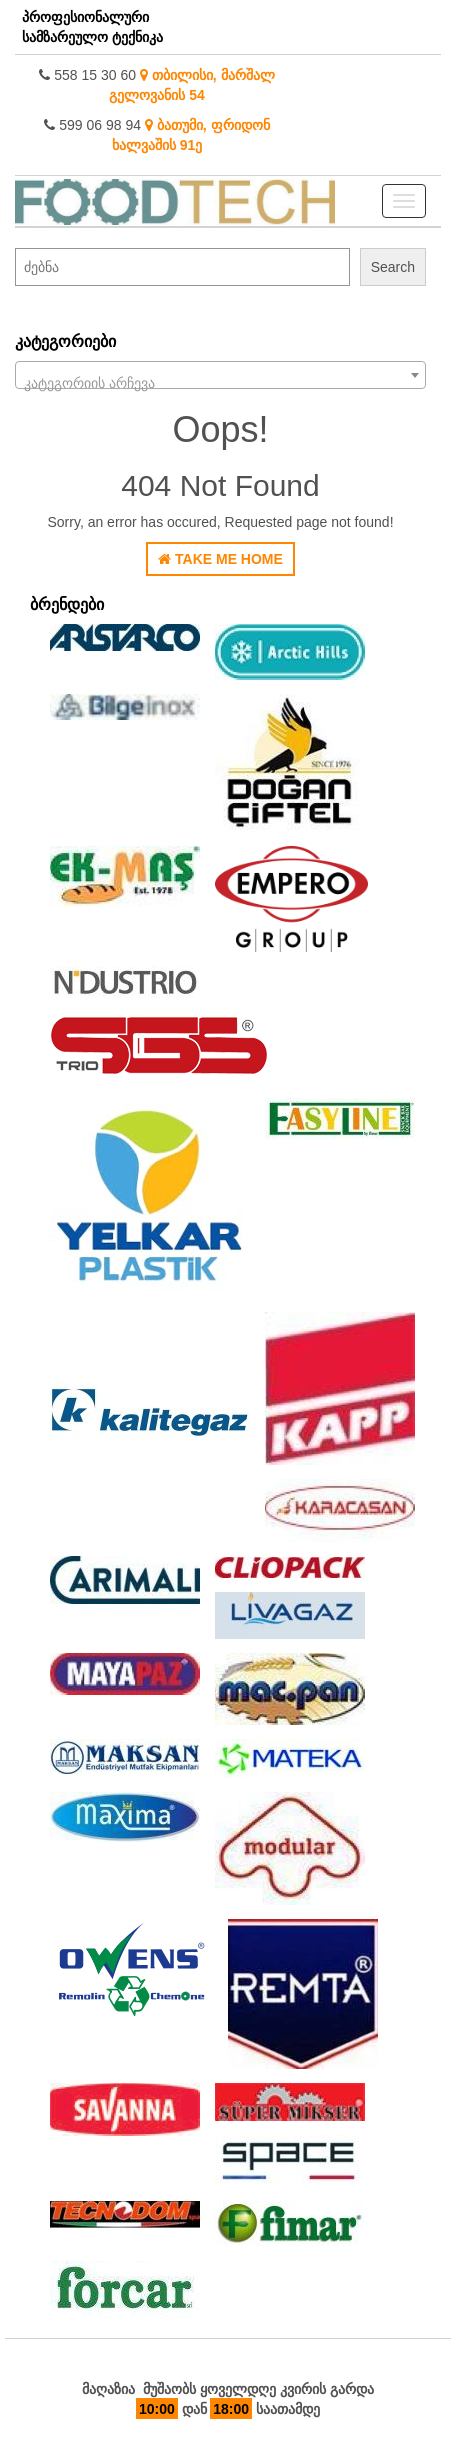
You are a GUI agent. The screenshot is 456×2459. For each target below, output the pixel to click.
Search (393, 267)
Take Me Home (220, 559)
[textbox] (220, 383)
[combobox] (220, 375)
